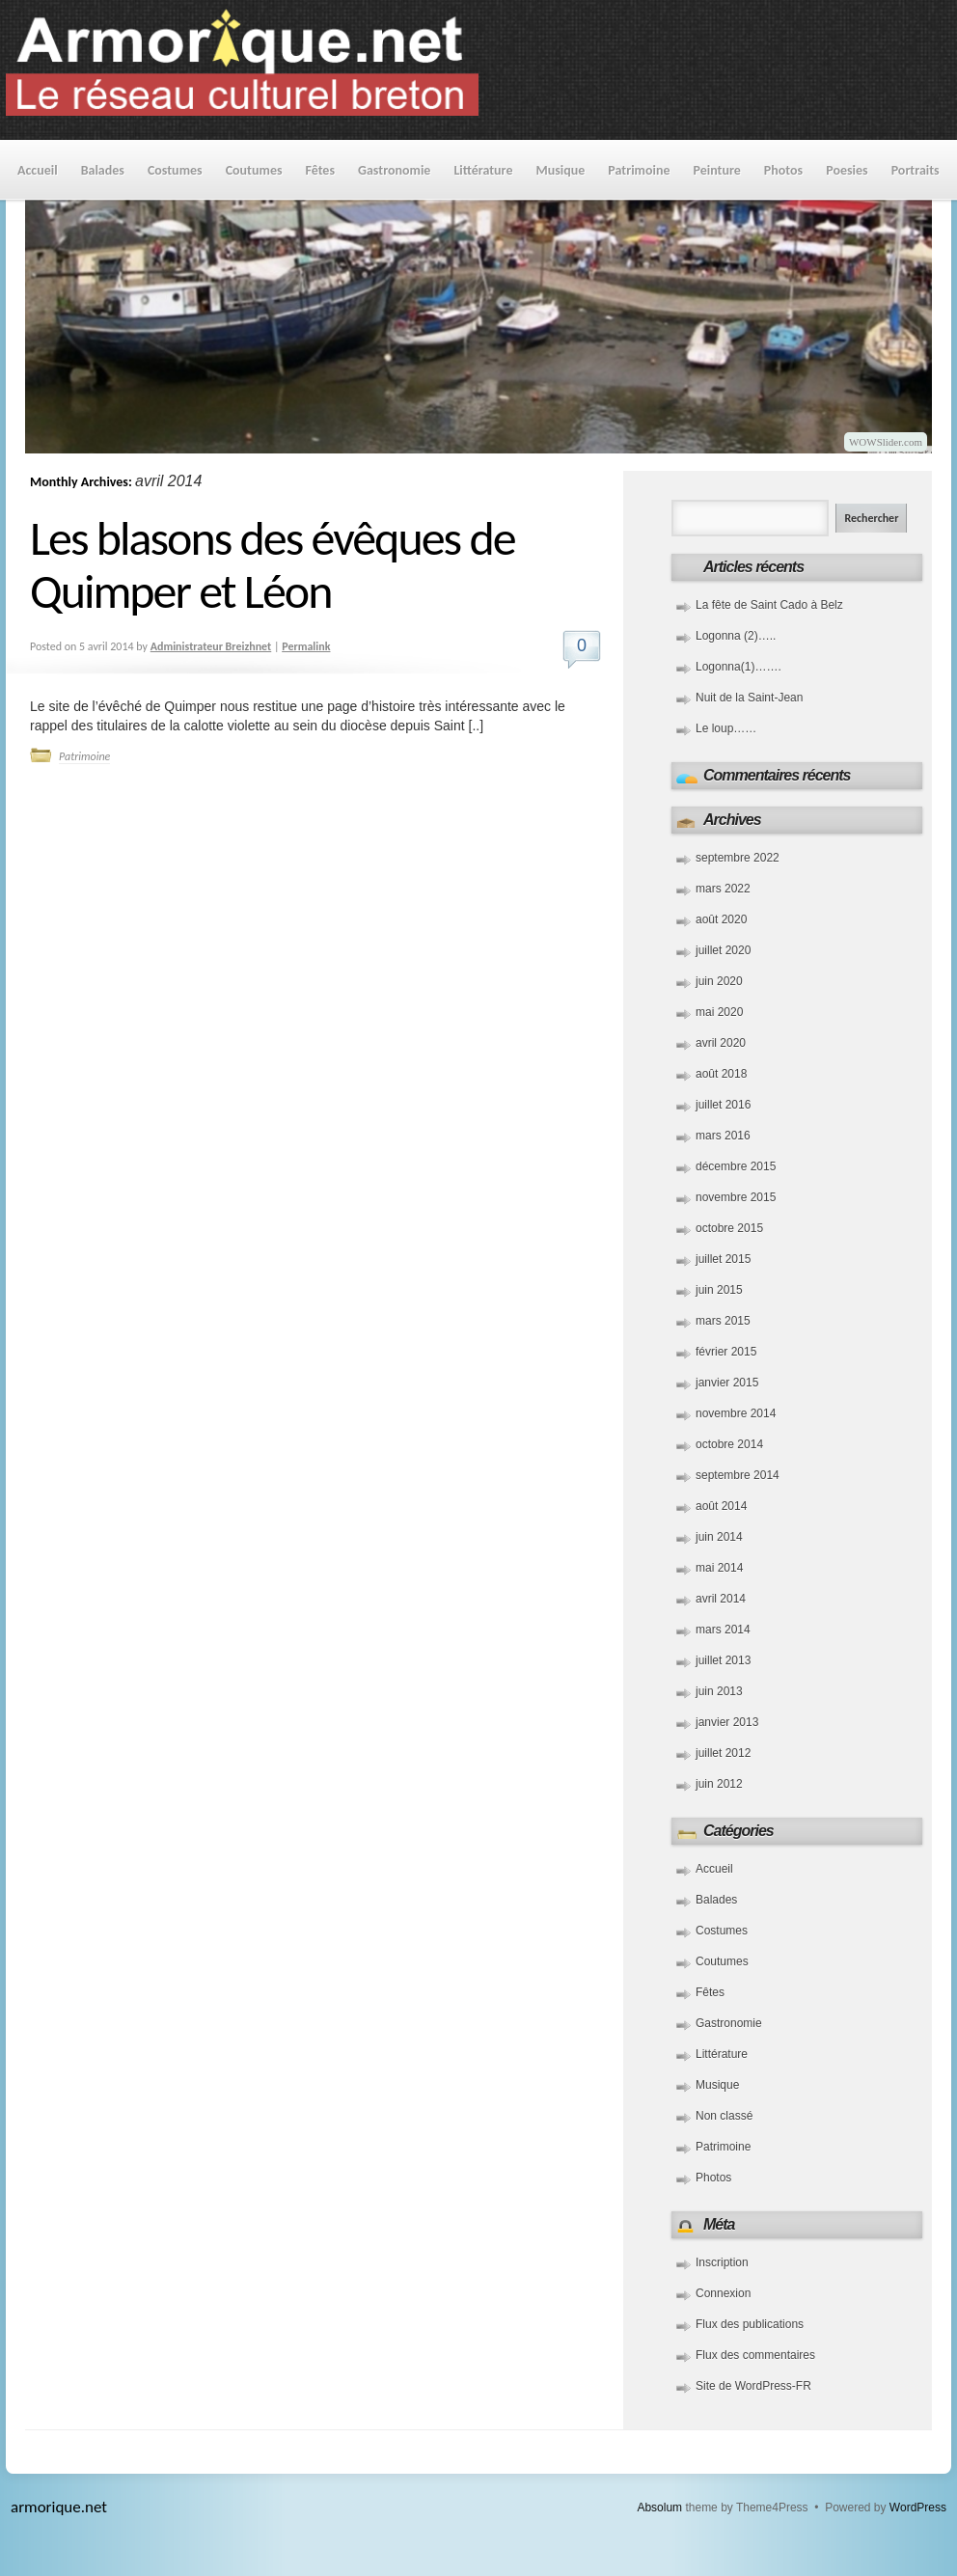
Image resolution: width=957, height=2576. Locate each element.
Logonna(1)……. (738, 666)
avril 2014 (721, 1598)
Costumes (175, 170)
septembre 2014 (737, 1475)
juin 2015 (719, 1290)
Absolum (659, 2507)
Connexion (723, 2293)
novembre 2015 (736, 1197)
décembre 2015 (736, 1166)
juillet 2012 (723, 1753)
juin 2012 (719, 1784)
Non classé (724, 2116)
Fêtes (321, 170)
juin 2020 (719, 981)
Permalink (306, 646)
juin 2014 (719, 1537)
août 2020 (721, 919)
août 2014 (721, 1506)
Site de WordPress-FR (753, 2386)
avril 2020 (721, 1043)
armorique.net (59, 2507)
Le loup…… (726, 728)
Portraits (915, 170)
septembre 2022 (737, 857)
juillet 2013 (723, 1660)
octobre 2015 (729, 1228)
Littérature (482, 170)
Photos (783, 170)
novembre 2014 (736, 1413)
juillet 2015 (723, 1259)
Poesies (846, 170)
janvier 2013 (727, 1722)
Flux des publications (750, 2324)
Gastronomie (394, 170)
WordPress (917, 2507)
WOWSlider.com (885, 442)
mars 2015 (723, 1321)
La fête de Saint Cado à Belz (769, 605)
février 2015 (726, 1351)
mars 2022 (723, 888)
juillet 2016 (723, 1104)
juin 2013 (719, 1691)
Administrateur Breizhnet (211, 646)
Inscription (722, 2262)
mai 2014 (719, 1568)
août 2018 (721, 1074)
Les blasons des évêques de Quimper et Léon (272, 564)
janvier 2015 (727, 1382)
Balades (102, 170)
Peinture (717, 170)
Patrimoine (639, 170)
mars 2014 (723, 1629)
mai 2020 (719, 1012)
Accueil (37, 170)
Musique (560, 170)
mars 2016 (723, 1135)
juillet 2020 (723, 950)
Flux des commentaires (755, 2355)
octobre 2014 (729, 1444)
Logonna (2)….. (736, 636)
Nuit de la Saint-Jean (749, 697)
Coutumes (254, 170)
